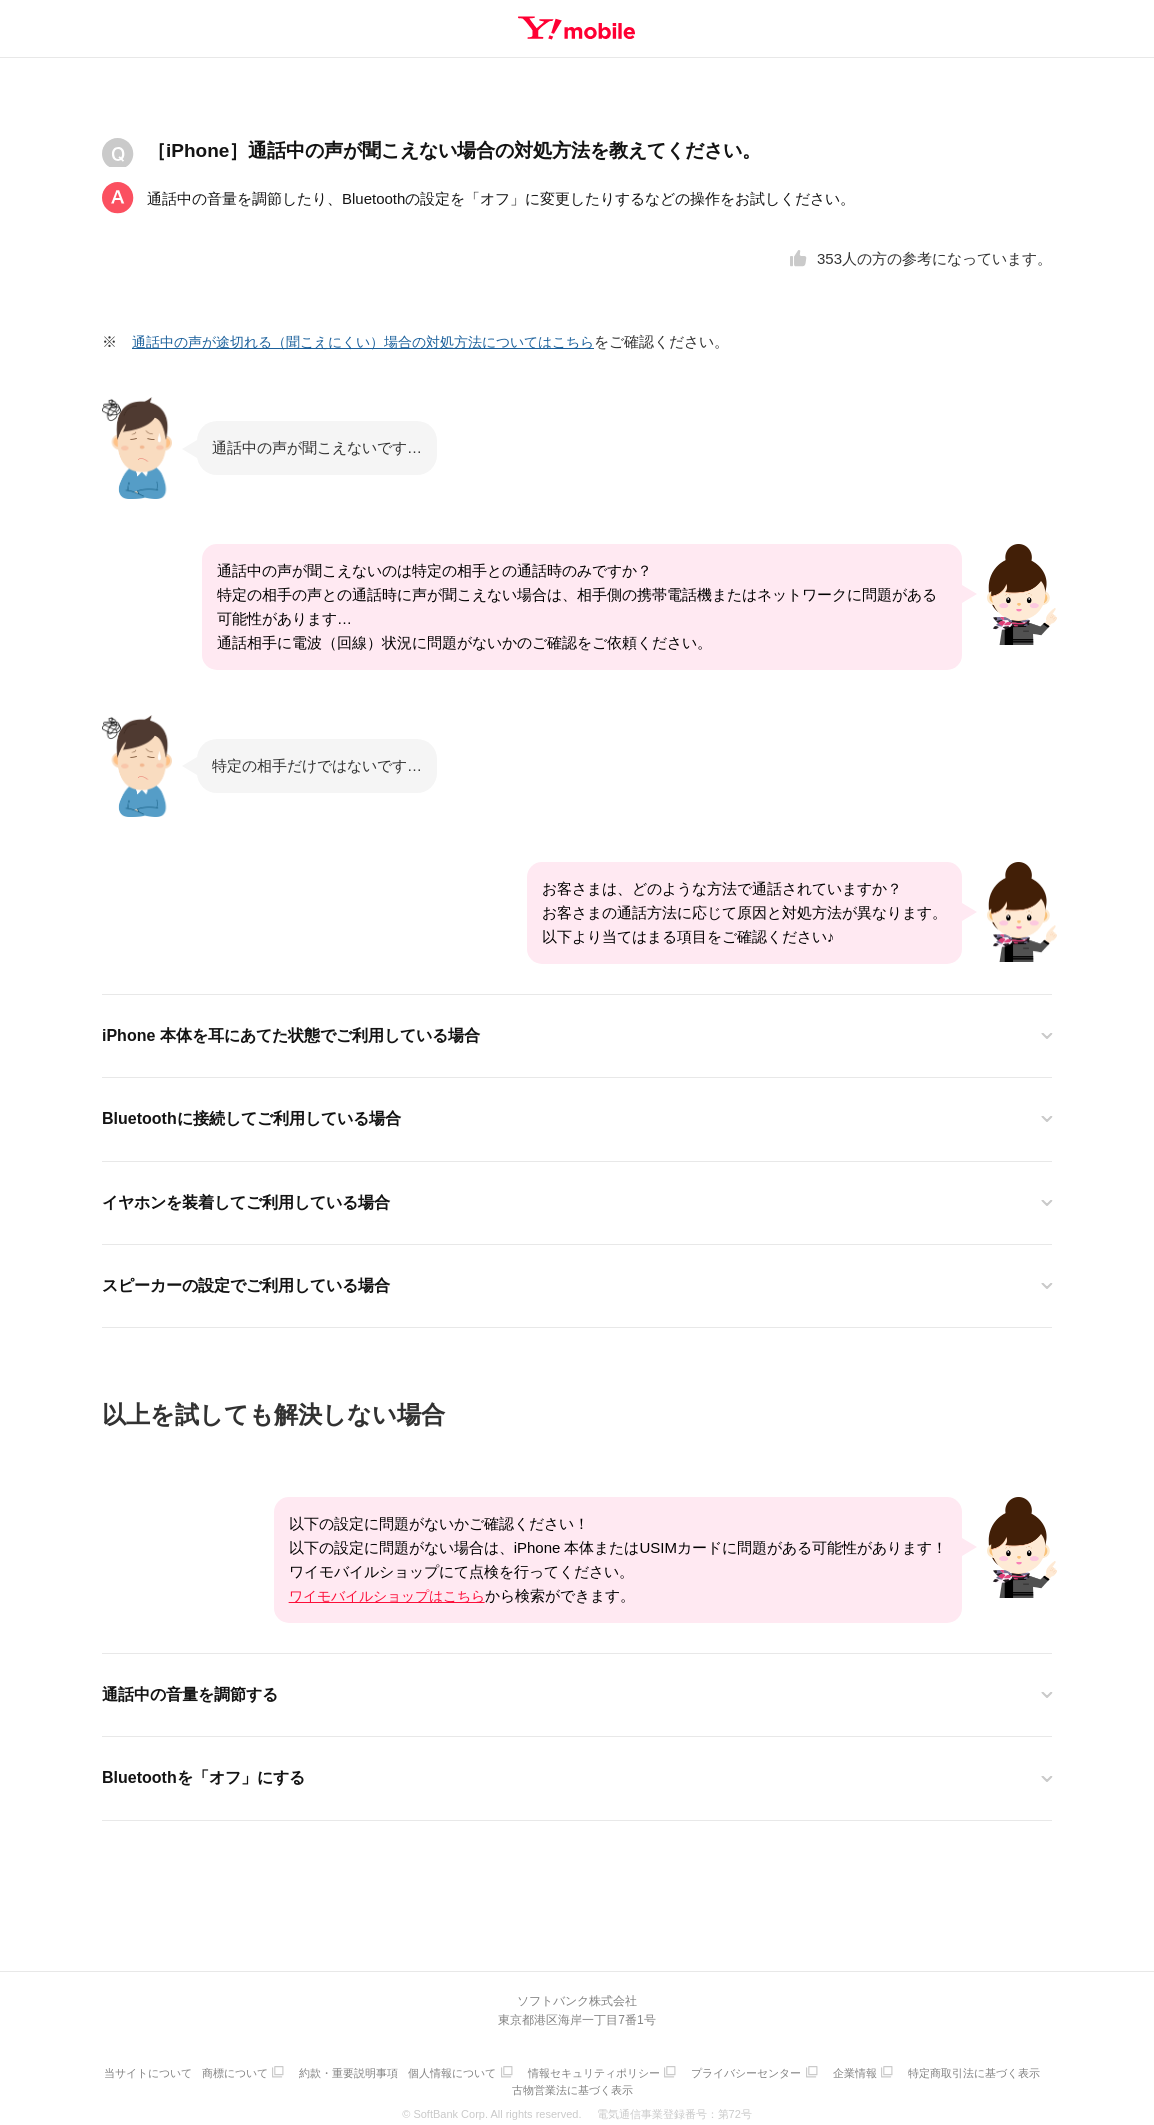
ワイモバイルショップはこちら (394, 1594)
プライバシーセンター (832, 2070)
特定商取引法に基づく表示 (510, 2082)
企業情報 (946, 2070)
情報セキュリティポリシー (675, 2070)
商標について (301, 2070)
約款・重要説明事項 (419, 2070)
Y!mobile (577, 28)
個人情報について (528, 2070)
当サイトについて (209, 2070)
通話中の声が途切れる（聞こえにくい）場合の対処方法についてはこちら (379, 341)
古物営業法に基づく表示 (651, 2082)
